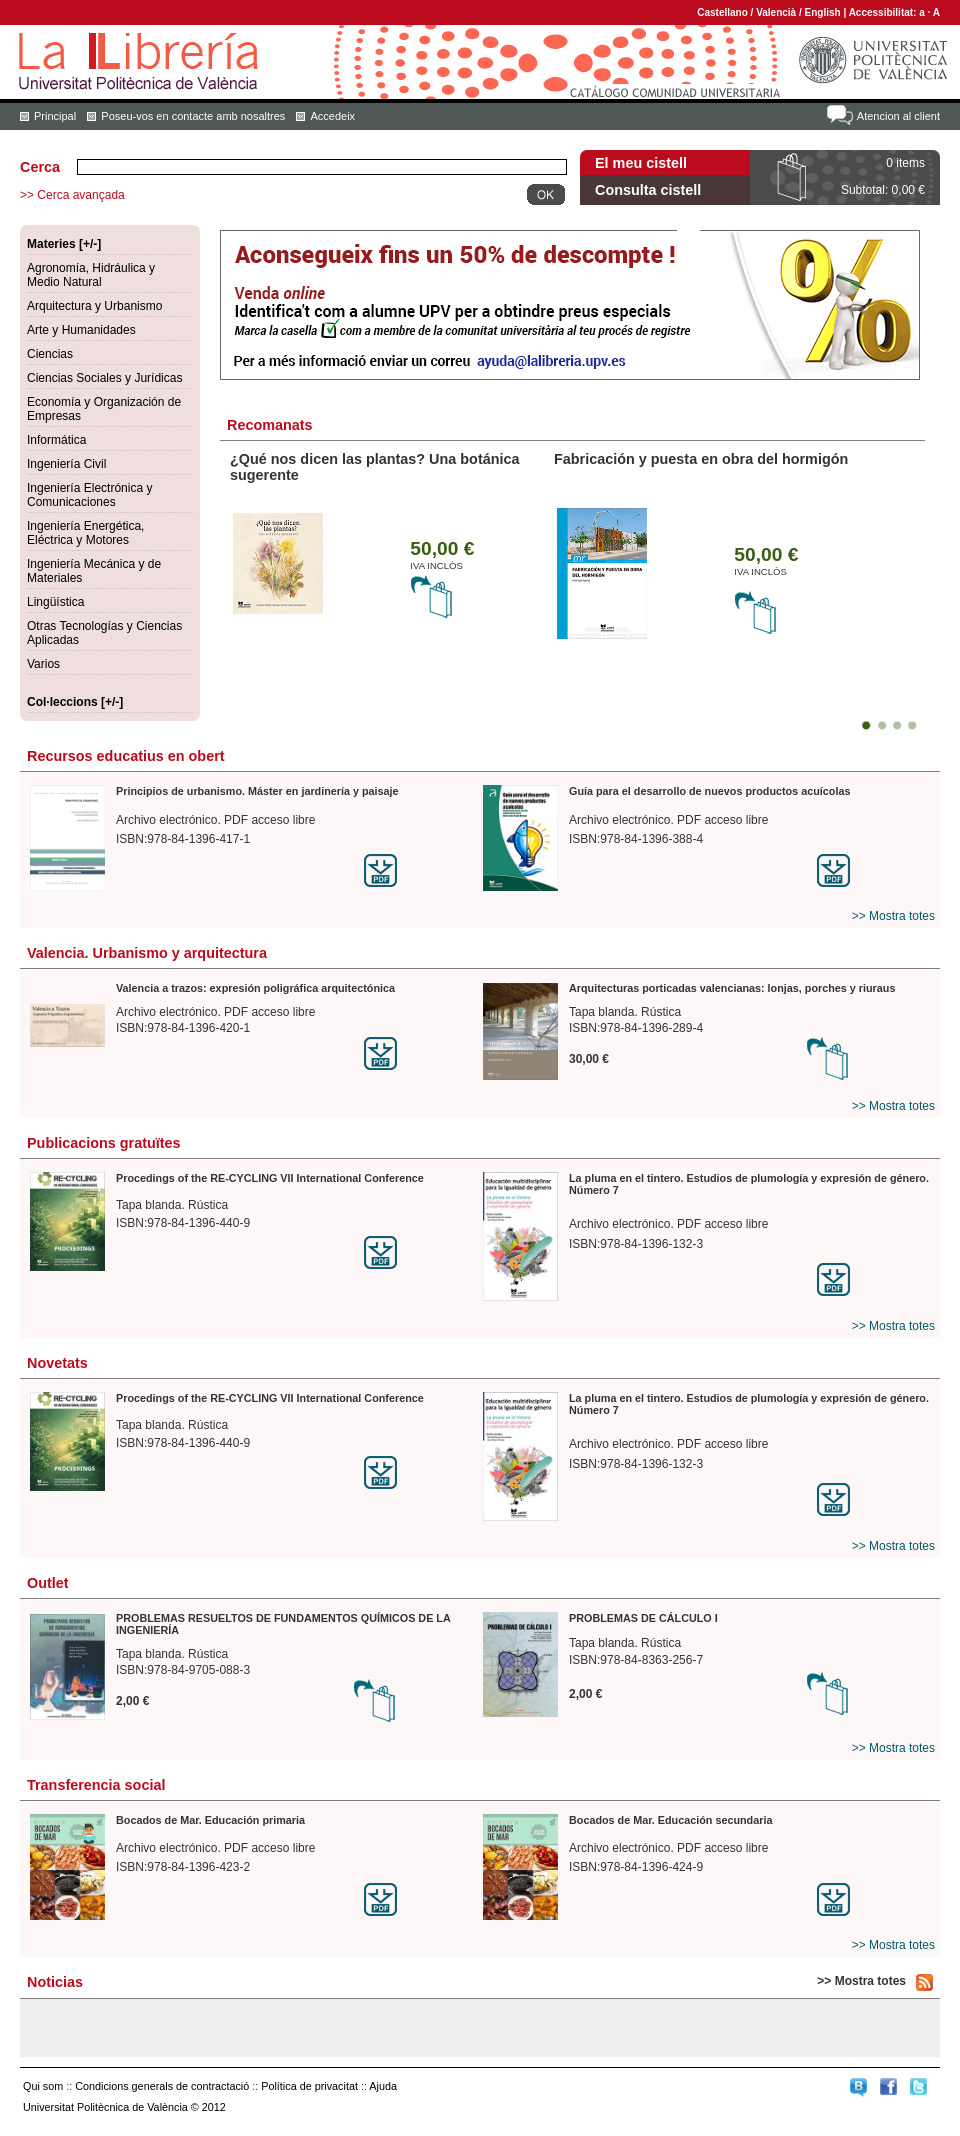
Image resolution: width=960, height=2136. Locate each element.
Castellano (722, 12)
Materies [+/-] (64, 244)
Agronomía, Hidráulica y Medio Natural (91, 275)
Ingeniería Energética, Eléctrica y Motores (85, 533)
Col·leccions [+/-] (75, 702)
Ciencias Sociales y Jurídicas (104, 378)
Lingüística (55, 602)
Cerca (40, 167)
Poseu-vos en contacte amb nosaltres (193, 116)
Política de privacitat (309, 2086)
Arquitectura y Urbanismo (94, 306)
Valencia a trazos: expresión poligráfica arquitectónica (255, 988)
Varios (43, 664)
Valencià (776, 12)
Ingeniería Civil (66, 464)
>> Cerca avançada (72, 195)
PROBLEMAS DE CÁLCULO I (643, 1618)
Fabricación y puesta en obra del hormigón (701, 459)
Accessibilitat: (884, 12)
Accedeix (332, 116)
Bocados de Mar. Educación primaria (210, 1820)
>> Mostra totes (893, 916)
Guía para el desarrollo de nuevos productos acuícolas (709, 791)
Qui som (43, 2086)
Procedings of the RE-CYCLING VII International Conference (270, 1178)
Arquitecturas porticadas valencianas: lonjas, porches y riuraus (732, 988)
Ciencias (50, 354)
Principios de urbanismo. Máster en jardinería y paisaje (257, 791)
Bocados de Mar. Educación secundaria (670, 1820)
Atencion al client (898, 116)
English (823, 12)
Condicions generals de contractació (162, 2086)
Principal (55, 116)
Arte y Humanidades (81, 330)
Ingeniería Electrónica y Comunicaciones (89, 495)
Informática (56, 440)
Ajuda (383, 2086)
